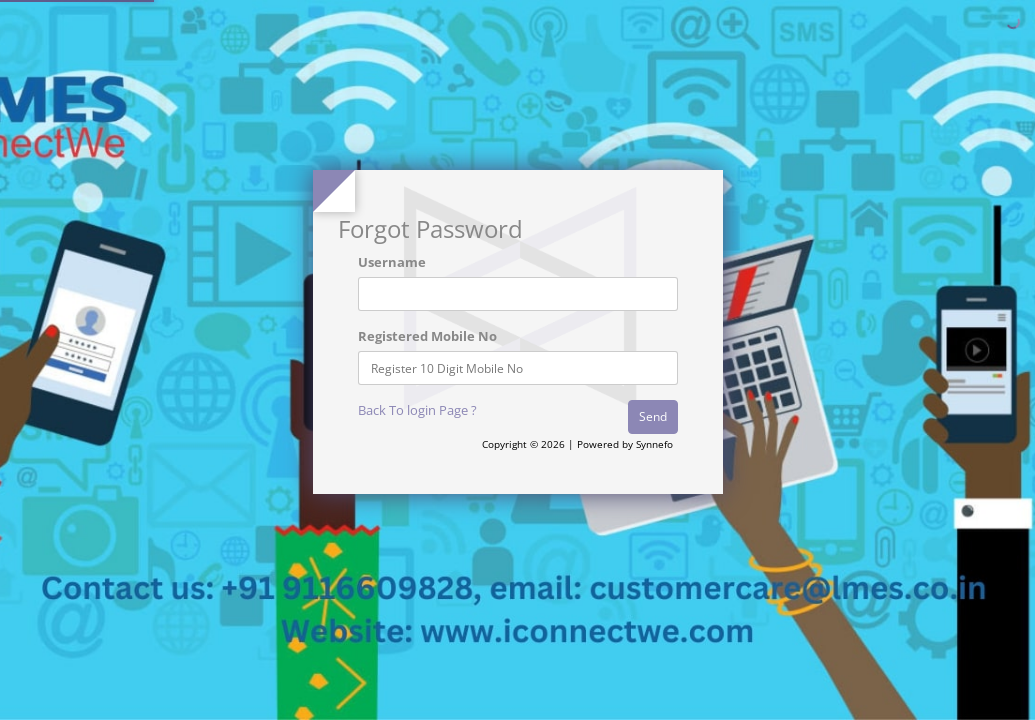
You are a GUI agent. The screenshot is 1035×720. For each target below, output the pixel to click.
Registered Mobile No (427, 336)
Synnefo (654, 444)
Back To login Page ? (417, 410)
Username (392, 262)
